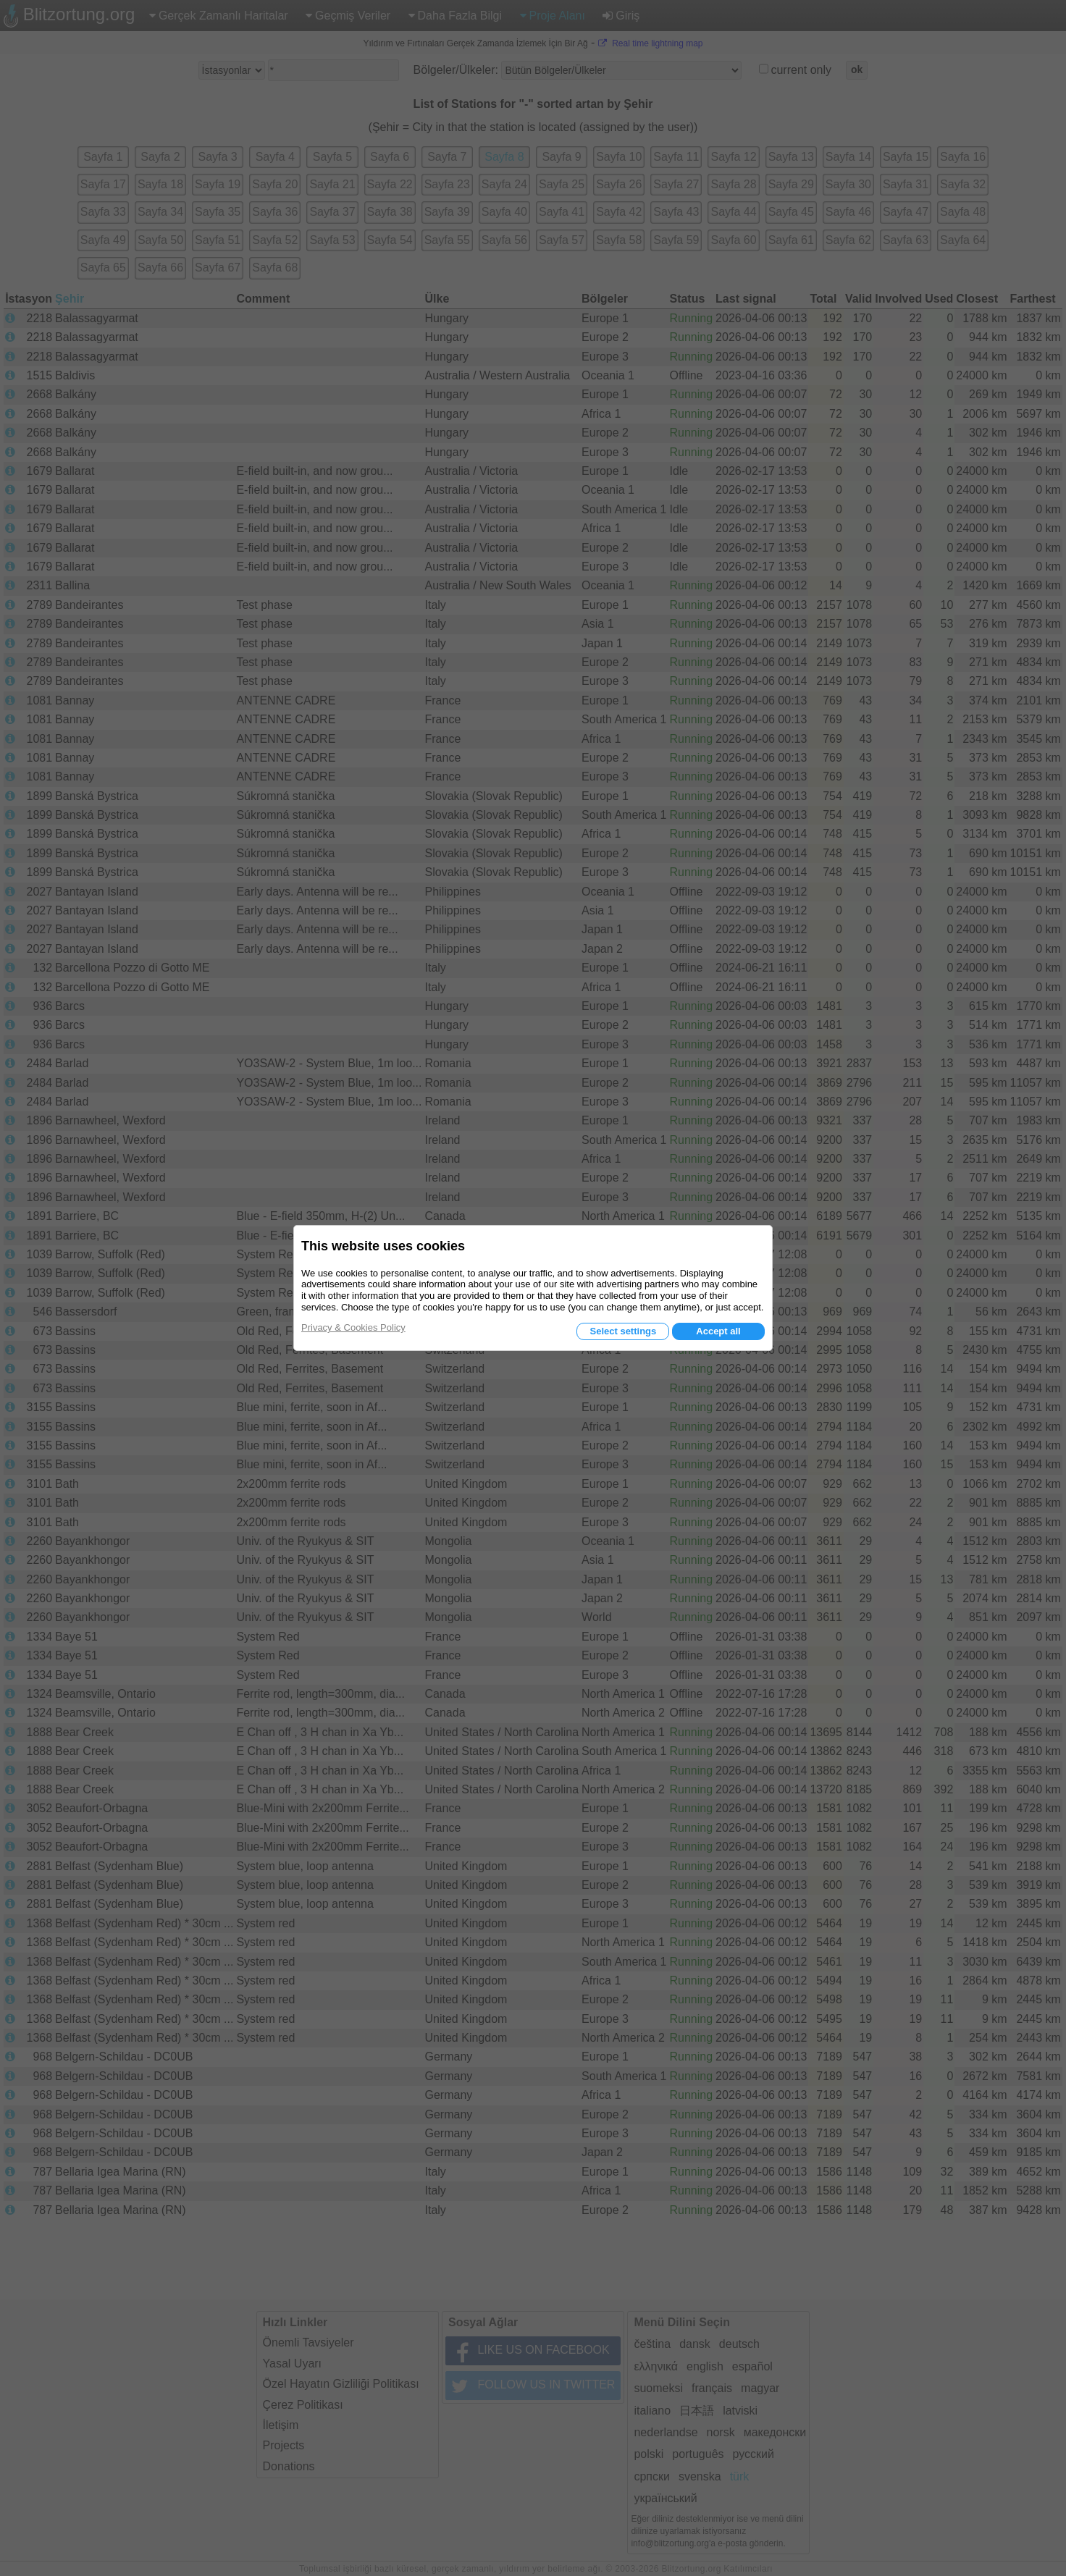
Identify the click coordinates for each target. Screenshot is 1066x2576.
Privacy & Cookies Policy (353, 1327)
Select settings (622, 1331)
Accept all (718, 1331)
